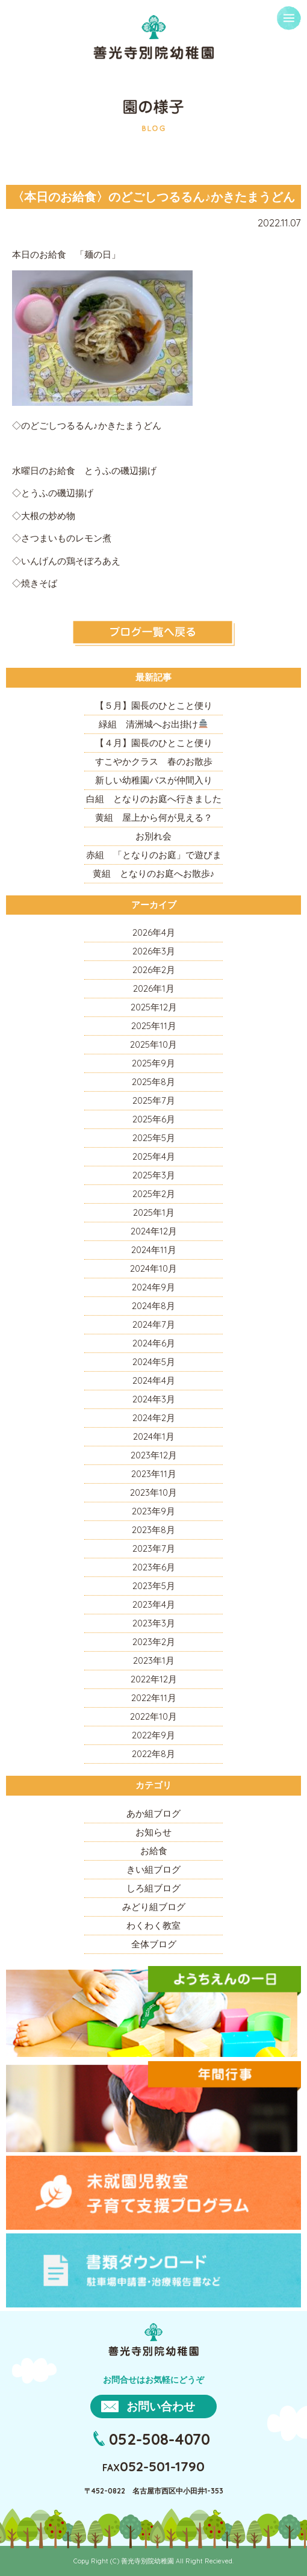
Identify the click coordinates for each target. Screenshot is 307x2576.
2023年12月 (154, 1455)
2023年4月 (153, 1604)
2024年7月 (153, 1324)
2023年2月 (153, 1641)
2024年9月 (153, 1287)
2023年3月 (153, 1623)
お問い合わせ (160, 2406)
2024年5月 (153, 1361)
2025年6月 (153, 1119)
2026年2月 (153, 969)
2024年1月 (154, 1436)
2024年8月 (153, 1305)
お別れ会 (153, 836)
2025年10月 (153, 1044)
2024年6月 (153, 1343)
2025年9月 (153, 1063)
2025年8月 (153, 1081)
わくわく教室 (153, 1925)
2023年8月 (153, 1529)
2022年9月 (153, 1735)
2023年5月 (153, 1585)
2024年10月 (153, 1268)
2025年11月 (153, 1025)
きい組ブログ (153, 1869)
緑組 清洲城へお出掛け (153, 724)
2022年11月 (153, 1697)
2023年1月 (154, 1660)
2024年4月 (153, 1380)
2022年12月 (154, 1679)
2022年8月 (153, 1753)
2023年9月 (153, 1511)
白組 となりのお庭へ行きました (154, 798)
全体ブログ (153, 1944)
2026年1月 (154, 988)
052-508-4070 (159, 2438)
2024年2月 (153, 1417)
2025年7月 (153, 1100)
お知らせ (153, 1832)
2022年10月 (153, 1716)
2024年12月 (154, 1231)
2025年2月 (153, 1193)
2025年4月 (153, 1156)
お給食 (153, 1850)
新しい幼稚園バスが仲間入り (153, 780)
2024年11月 (153, 1249)
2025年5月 (153, 1137)
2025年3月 (153, 1175)
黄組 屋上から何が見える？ (153, 817)
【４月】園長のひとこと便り (153, 742)
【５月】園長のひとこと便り (153, 705)
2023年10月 (153, 1492)
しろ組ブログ (153, 1888)
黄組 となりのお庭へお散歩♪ (154, 873)
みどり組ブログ (153, 1906)
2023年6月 (153, 1567)
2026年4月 (153, 932)
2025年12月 (154, 1007)
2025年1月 (154, 1212)
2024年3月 (153, 1399)
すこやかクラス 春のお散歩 (153, 761)
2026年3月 (153, 951)
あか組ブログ (153, 1813)
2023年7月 (153, 1548)
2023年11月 (153, 1473)
